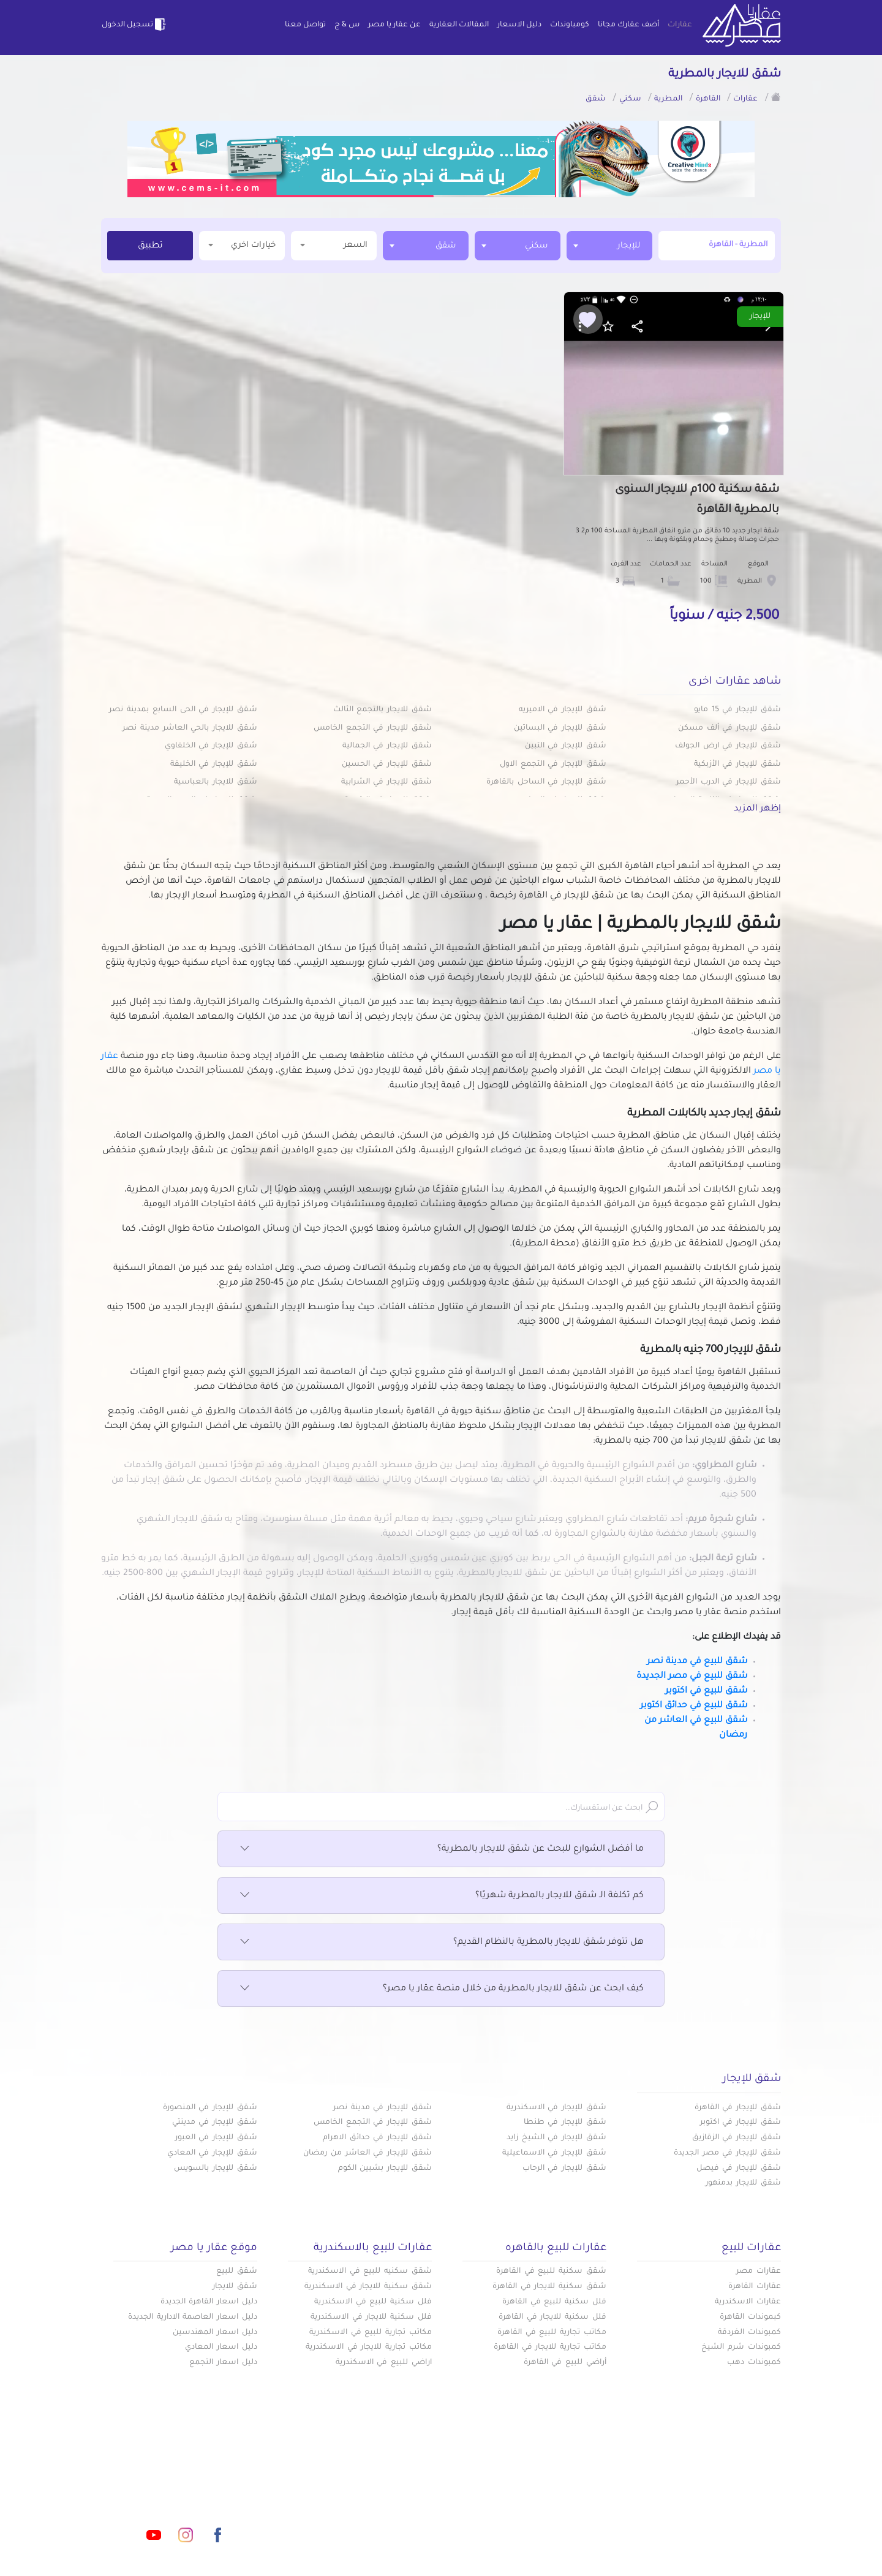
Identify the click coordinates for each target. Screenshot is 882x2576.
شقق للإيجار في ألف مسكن (729, 728)
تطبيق (150, 246)
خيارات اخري (242, 245)
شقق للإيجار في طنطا (565, 2122)
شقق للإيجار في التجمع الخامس (373, 728)
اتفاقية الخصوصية (353, 2520)
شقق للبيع (236, 2271)
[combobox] (609, 245)
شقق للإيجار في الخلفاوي (211, 746)
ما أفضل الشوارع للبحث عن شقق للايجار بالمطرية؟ (441, 1849)
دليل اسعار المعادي (221, 2347)
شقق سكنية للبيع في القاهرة (551, 2271)
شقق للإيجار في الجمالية (387, 746)
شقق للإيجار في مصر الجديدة (727, 2153)
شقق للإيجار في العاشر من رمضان (367, 2153)
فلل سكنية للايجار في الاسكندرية (371, 2317)
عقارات (680, 25)
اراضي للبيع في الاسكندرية (384, 2363)
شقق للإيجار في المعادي (212, 2153)
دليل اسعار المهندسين (215, 2333)
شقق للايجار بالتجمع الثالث (382, 710)
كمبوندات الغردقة (749, 2333)
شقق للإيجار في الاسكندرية (556, 2108)
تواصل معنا (305, 25)
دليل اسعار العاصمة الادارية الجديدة (192, 2317)
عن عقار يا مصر (394, 25)
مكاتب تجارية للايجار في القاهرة (550, 2347)
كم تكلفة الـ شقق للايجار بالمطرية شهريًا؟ (441, 1896)
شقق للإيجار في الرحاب (564, 2168)
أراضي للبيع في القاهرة (565, 2363)
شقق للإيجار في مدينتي (214, 2122)
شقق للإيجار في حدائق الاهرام (377, 2138)
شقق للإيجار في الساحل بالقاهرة (546, 782)
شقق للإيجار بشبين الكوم (385, 2168)
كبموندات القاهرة (750, 2317)
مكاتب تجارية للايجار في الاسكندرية (369, 2347)
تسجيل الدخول (135, 24)
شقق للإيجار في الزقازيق (736, 2138)
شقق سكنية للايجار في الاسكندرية (368, 2287)
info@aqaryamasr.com (158, 2480)
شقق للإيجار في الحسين (387, 764)
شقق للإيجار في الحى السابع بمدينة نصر (183, 710)
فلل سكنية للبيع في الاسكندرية (373, 2302)
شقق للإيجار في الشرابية (386, 782)
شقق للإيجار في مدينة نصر (382, 2108)
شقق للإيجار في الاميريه (562, 710)
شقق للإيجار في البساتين (560, 728)
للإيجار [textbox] (628, 246)
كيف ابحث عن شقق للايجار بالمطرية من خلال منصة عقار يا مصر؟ (441, 1989)
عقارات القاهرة (754, 2287)
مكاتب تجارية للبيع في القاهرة (551, 2333)
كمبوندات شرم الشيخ (741, 2347)
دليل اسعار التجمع (223, 2363)
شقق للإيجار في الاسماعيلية (554, 2153)
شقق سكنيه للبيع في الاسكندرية (370, 2271)
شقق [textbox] (445, 246)
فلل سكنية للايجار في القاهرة (552, 2317)
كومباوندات (569, 25)
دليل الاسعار (519, 25)
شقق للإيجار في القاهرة (738, 2108)
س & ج (347, 25)
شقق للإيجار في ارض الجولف (728, 746)
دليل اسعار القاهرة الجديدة (208, 2302)
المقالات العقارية (459, 25)
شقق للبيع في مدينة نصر (697, 1662)
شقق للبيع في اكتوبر (706, 1691)
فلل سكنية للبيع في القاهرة (554, 2302)
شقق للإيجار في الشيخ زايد (556, 2138)
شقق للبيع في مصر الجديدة (691, 1677)
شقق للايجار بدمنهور (743, 2183)
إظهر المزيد (757, 809)
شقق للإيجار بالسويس (215, 2168)
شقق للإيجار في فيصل (738, 2168)
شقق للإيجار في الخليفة (213, 764)
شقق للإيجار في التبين (565, 746)
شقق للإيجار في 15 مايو (737, 710)
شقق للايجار (235, 2287)
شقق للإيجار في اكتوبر (740, 2122)
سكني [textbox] (536, 246)
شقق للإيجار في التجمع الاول (553, 764)
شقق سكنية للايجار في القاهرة (549, 2287)
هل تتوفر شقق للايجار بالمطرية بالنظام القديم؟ (441, 1942)
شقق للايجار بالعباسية (215, 782)
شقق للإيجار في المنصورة (210, 2108)
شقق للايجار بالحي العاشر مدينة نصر (190, 728)
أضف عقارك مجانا (628, 25)
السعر (334, 245)
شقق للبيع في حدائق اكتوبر (693, 1706)
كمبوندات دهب (754, 2363)
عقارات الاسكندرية (748, 2302)
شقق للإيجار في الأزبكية (737, 764)
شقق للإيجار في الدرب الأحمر (728, 782)
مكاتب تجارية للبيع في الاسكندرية (370, 2333)
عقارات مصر (758, 2271)
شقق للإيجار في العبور (216, 2138)
